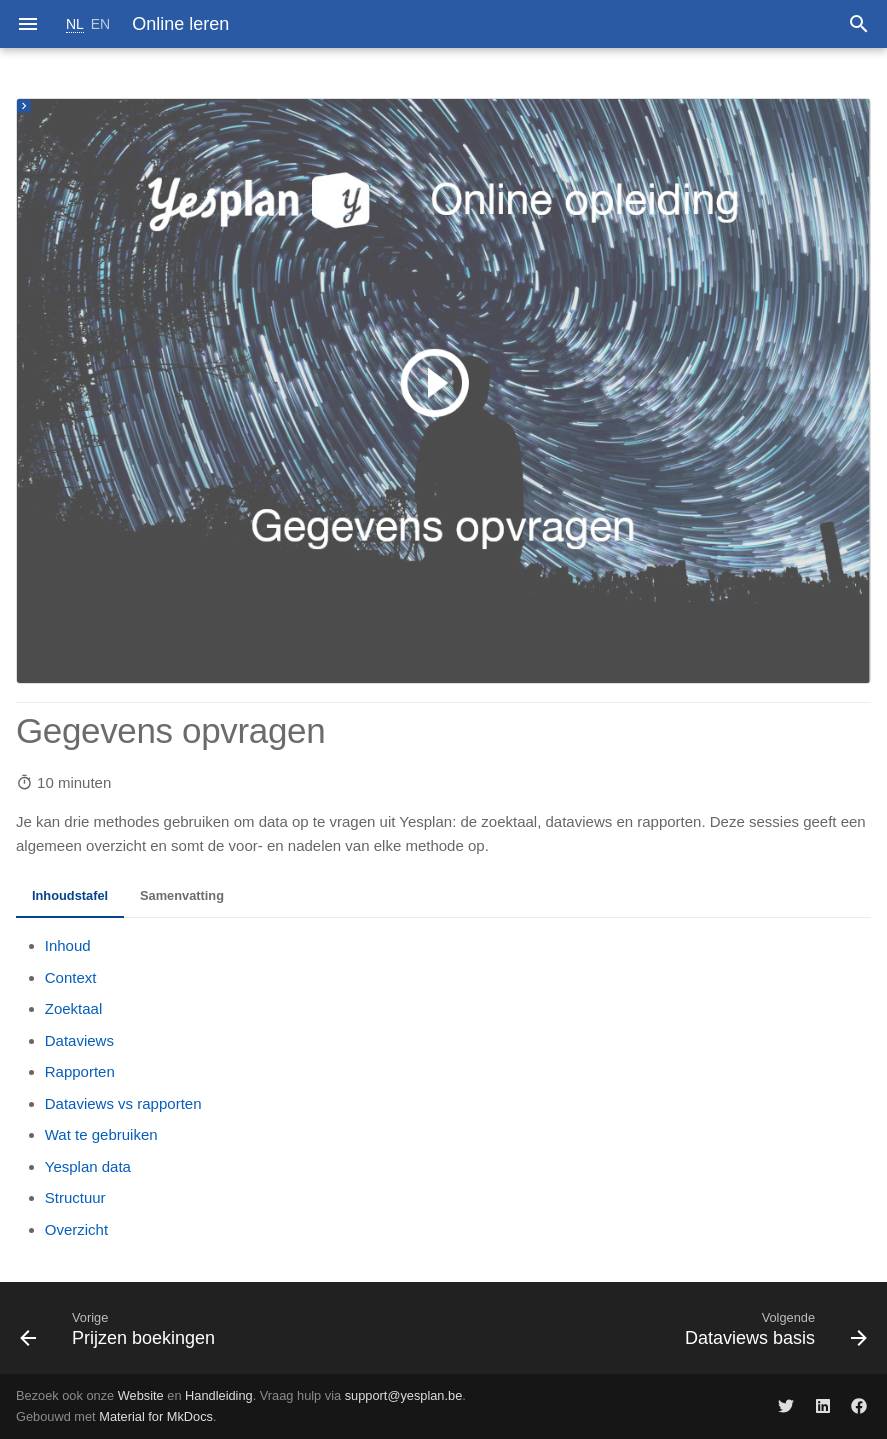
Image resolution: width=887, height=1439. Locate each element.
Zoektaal (74, 1008)
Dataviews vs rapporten (123, 1103)
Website (141, 1395)
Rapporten (80, 1071)
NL (75, 24)
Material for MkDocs (156, 1416)
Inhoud (68, 945)
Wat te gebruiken (101, 1134)
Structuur (75, 1197)
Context (71, 977)
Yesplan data (88, 1166)
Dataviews (79, 1040)
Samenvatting (182, 895)
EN (100, 24)
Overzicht (76, 1229)
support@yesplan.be (404, 1395)
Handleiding (219, 1395)
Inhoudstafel (70, 895)
